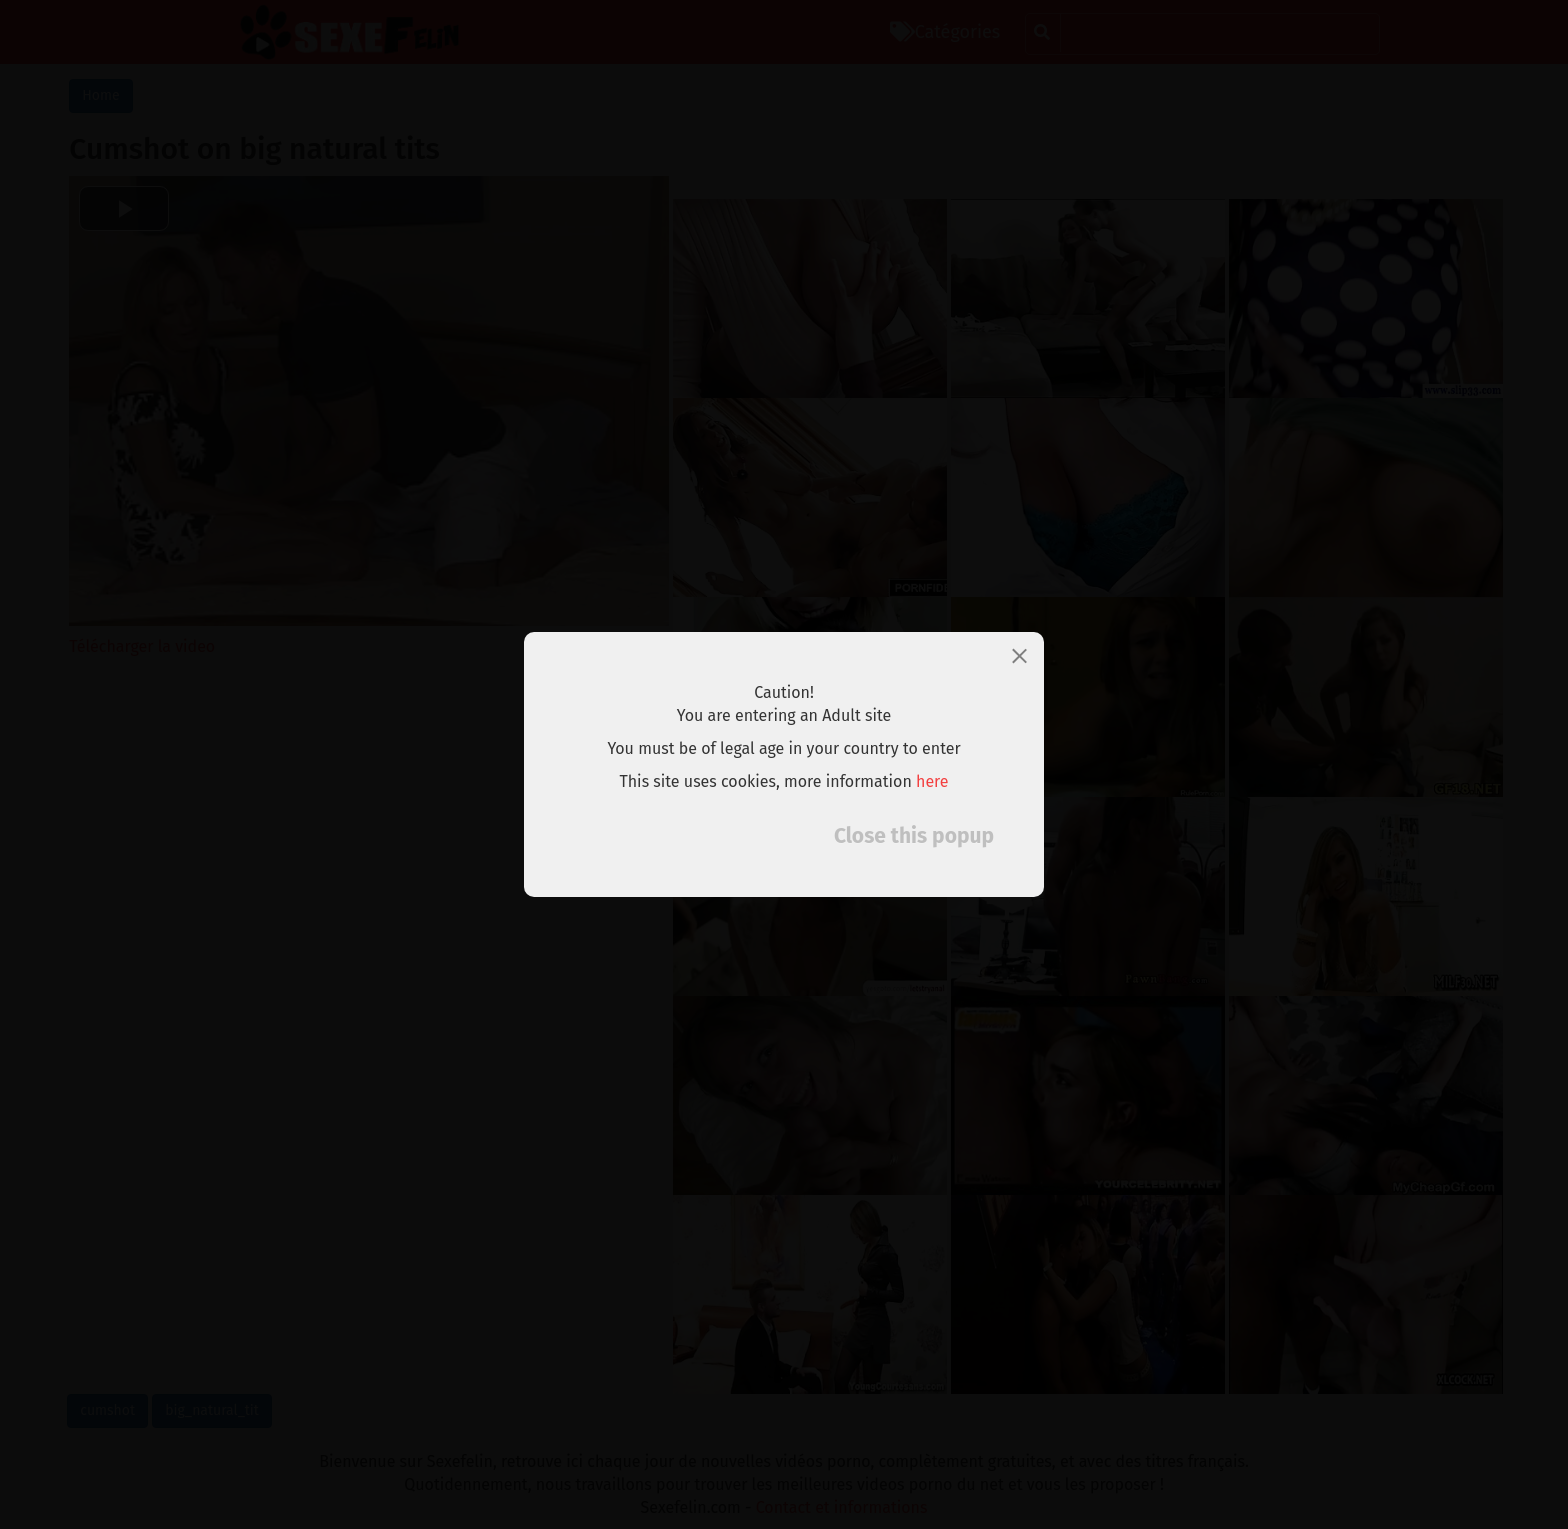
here (932, 781)
